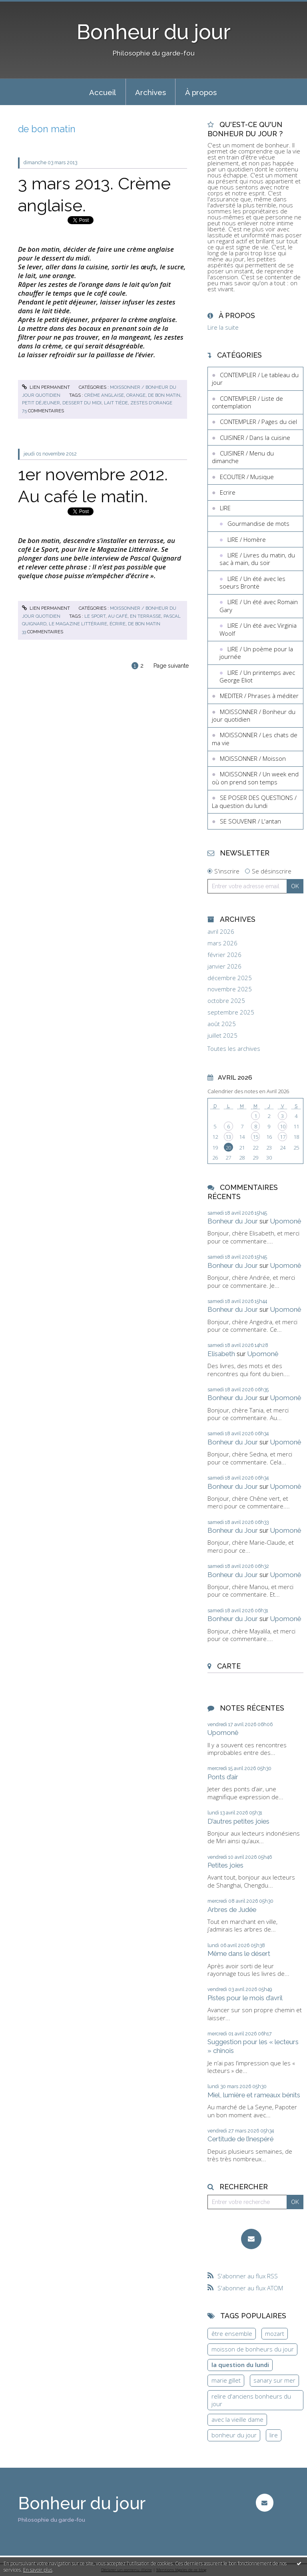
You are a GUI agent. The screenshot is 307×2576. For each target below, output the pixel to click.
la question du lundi (240, 2365)
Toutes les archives (233, 1048)
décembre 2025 (229, 978)
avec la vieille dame (237, 2419)
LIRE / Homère (246, 539)
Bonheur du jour (154, 32)
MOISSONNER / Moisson (253, 758)
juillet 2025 (222, 1035)
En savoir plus (37, 2569)
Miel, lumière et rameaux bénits (253, 2095)
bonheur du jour (234, 2435)
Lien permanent (46, 387)
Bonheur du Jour (232, 1221)
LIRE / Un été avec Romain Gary (258, 606)
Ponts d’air (222, 1777)
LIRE (225, 508)
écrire (118, 624)
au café (118, 616)
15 (255, 1136)
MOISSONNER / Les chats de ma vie (254, 739)
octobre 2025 (226, 1001)
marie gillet (226, 2380)
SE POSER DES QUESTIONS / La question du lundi (254, 802)
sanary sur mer (274, 2380)
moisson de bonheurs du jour (252, 2349)
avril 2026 (220, 931)
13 (228, 1136)
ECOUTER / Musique (247, 477)
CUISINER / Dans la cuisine (255, 438)
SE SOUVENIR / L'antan (250, 821)
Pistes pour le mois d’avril (245, 1998)
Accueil (102, 92)
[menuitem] (103, 92)
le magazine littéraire (78, 624)
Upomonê (285, 1221)
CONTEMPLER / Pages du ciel (258, 422)
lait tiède (116, 403)
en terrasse (145, 616)
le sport (95, 616)
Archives (150, 92)
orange (136, 395)
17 (282, 1136)
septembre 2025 (230, 1012)
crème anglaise (104, 395)
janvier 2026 (224, 966)
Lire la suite (223, 327)
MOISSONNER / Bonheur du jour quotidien (253, 716)
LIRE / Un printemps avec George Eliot (257, 676)
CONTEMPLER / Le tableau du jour (255, 379)
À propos (201, 92)
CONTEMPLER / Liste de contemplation (247, 402)
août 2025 (221, 1024)
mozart (274, 2333)
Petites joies (225, 1865)
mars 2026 (222, 943)
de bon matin (164, 395)
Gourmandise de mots (258, 523)
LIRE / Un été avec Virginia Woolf (258, 629)
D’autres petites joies (238, 1821)
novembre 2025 (229, 989)
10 (282, 1126)
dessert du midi (82, 403)
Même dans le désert (238, 1953)
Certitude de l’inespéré (240, 2139)
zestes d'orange (151, 403)
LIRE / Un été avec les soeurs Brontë (252, 583)
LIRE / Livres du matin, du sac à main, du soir (257, 559)
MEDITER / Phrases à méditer (259, 696)
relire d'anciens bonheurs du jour (251, 2400)
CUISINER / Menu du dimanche (243, 457)
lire (273, 2435)
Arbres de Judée (231, 1910)
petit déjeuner (41, 403)
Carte (229, 1666)
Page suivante (171, 665)
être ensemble (231, 2333)
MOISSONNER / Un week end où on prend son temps (255, 778)
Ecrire (227, 492)
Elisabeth (221, 1354)
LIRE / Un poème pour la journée (256, 653)
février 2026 (224, 955)
